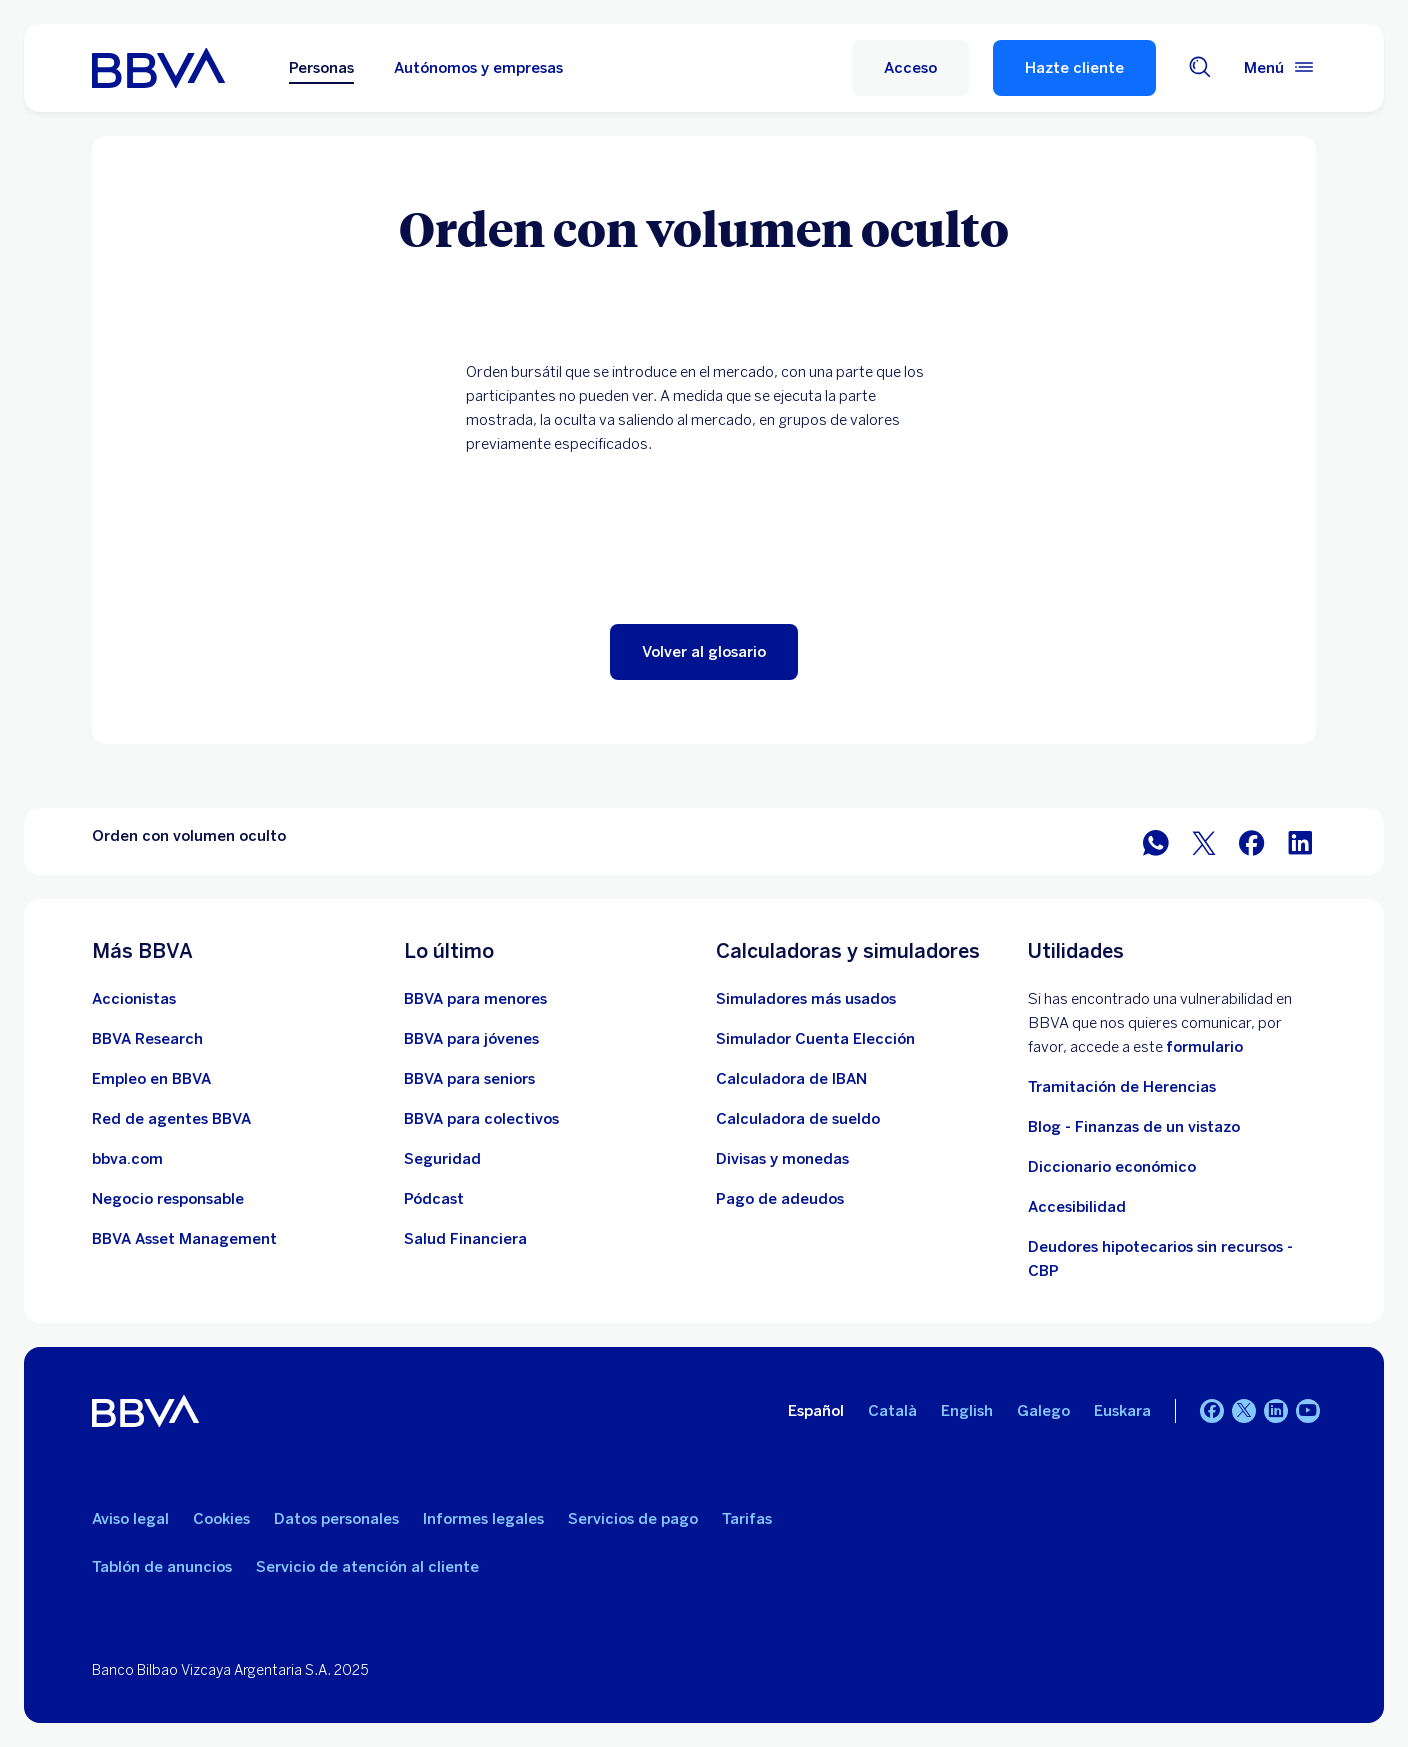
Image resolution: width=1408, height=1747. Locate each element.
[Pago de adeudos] (780, 1199)
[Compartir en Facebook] (1252, 841)
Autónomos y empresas (478, 68)
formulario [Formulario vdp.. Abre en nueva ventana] (1204, 1047)
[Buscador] (1200, 68)
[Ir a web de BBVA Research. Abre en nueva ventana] (147, 1039)
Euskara (1122, 1411)
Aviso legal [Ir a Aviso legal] (130, 1519)
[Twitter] (1244, 1411)
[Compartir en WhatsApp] (1156, 841)
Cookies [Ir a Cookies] (221, 1519)
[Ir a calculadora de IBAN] (791, 1079)
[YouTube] (1308, 1411)
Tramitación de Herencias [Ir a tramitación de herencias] (1122, 1087)
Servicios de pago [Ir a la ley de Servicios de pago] (633, 1519)
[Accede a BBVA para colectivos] (481, 1119)
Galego (1043, 1411)
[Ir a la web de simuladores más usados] (806, 999)
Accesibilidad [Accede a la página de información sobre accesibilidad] (1077, 1207)
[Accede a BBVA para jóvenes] (471, 1039)
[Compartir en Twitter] (1204, 841)
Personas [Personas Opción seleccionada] (321, 68)
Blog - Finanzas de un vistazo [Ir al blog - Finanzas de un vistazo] (1134, 1127)
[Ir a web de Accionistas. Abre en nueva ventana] (134, 999)
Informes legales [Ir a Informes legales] (483, 1519)
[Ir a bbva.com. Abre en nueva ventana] (127, 1159)
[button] (910, 68)
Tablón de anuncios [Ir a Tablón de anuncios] (162, 1567)
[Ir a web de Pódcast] (434, 1199)
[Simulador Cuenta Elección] (815, 1039)
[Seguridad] (442, 1159)
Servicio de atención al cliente (367, 1567)
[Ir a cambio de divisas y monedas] (782, 1159)
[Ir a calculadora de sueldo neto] (798, 1119)
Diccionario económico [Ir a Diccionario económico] (1112, 1167)
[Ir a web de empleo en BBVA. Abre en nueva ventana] (151, 1079)
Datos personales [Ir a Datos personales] (336, 1519)
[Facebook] (1212, 1411)
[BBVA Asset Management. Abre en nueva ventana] (184, 1239)
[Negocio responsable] (168, 1199)
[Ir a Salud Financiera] (465, 1239)
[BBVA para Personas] (158, 68)
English (967, 1411)
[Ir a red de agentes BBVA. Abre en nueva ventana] (171, 1119)
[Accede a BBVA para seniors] (469, 1079)
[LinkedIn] (1276, 1411)
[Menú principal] (1280, 68)
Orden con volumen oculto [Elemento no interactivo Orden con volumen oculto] (189, 836)
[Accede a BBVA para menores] (475, 999)
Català (892, 1411)
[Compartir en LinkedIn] (1300, 841)
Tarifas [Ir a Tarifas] (747, 1519)
